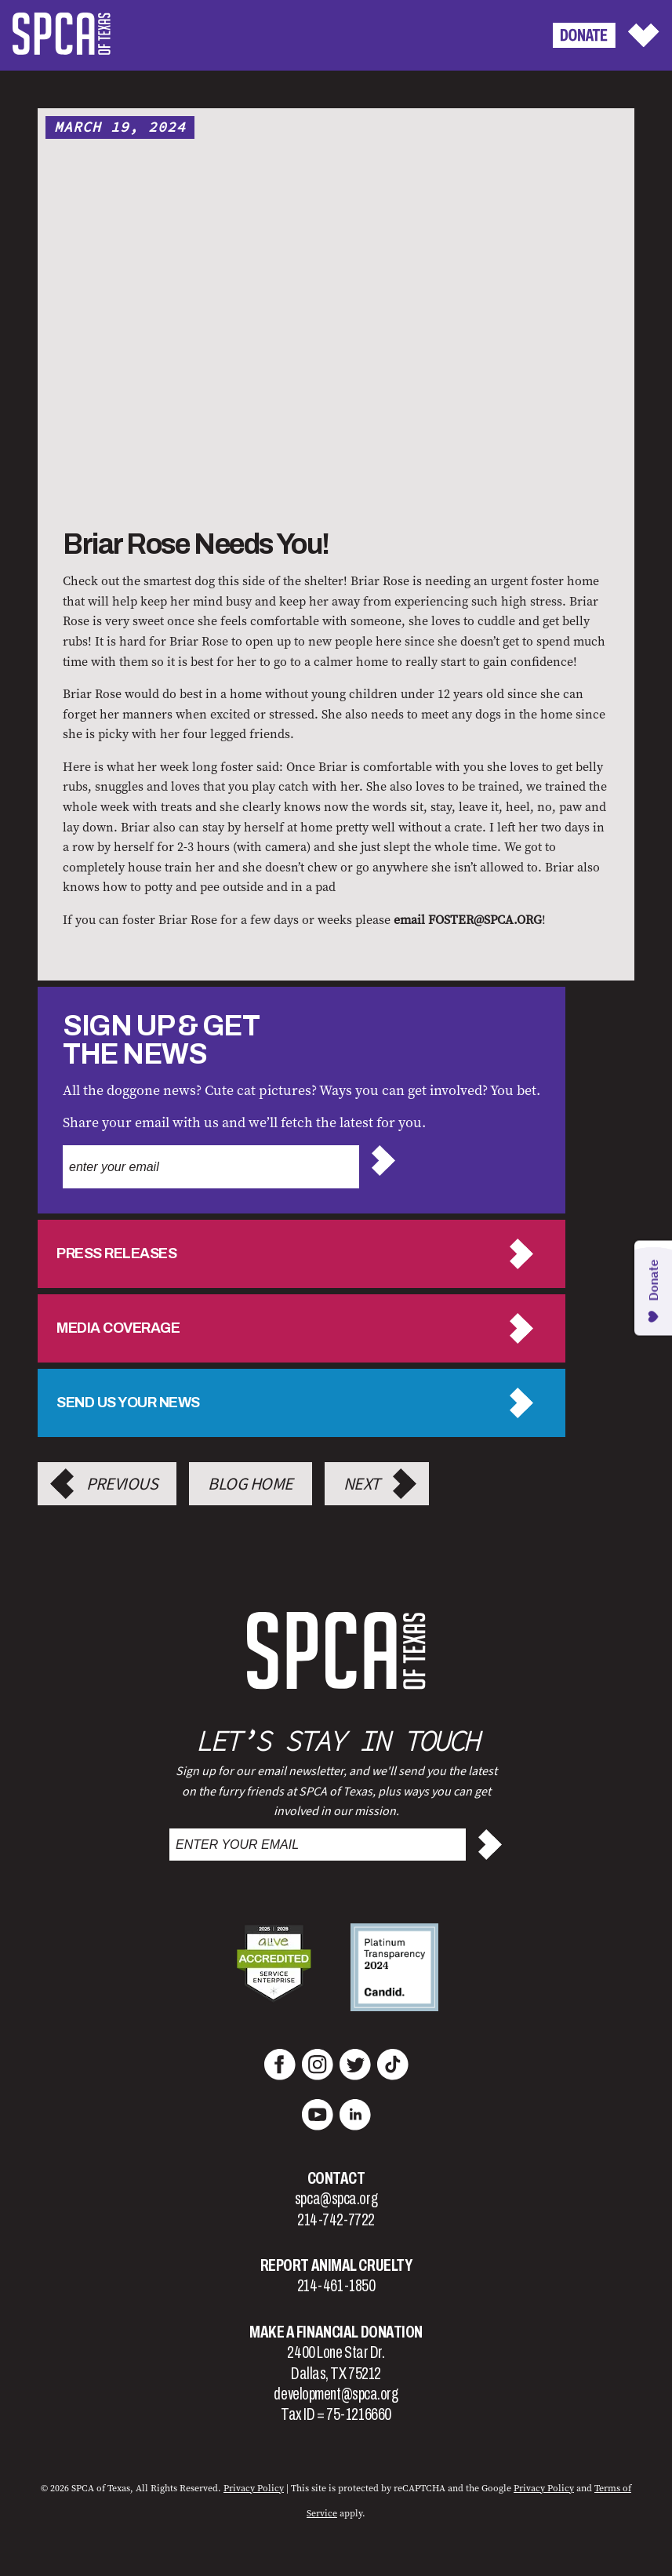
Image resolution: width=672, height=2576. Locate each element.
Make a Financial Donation (336, 2332)
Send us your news (128, 1402)
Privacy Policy (544, 2488)
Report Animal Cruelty (336, 2265)
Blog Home (250, 1484)
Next (361, 1484)
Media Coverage (118, 1328)
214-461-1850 (336, 2285)
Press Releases (116, 1253)
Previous (122, 1484)
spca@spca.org (336, 2198)
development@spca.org (336, 2394)
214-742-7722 (336, 2219)
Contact (336, 2178)
